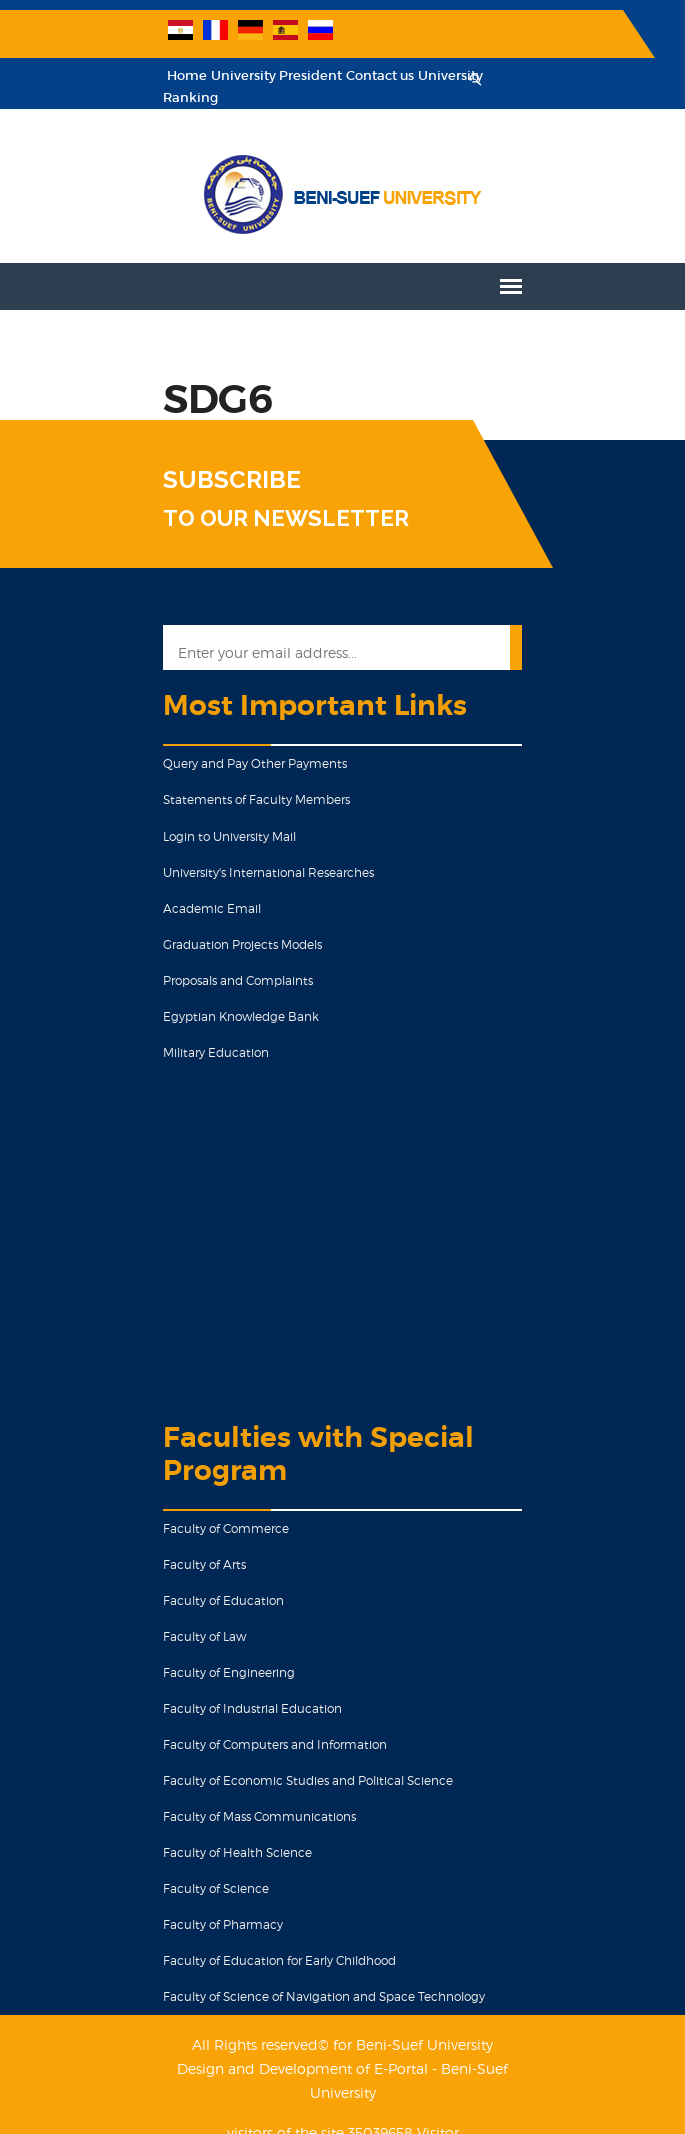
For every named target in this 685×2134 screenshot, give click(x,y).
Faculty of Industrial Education (222, 1687)
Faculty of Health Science (207, 1831)
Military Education (186, 1031)
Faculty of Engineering (199, 1651)
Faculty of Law (174, 1615)
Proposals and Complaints (208, 959)
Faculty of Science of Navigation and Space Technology (294, 1975)
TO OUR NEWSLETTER (256, 497)
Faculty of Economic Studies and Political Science (278, 1759)
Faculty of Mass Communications (229, 1795)
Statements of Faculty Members (226, 778)
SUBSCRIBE (202, 459)
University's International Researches (238, 851)
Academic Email (182, 887)
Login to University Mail (199, 815)
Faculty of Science (186, 1867)
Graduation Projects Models (212, 923)
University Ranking (449, 76)
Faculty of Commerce (196, 1507)
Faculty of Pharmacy (193, 1903)
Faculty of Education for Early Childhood (249, 1939)
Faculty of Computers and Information (245, 1723)
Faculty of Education (193, 1579)
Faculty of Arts (174, 1543)
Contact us (350, 76)
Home (157, 76)
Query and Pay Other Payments (225, 742)
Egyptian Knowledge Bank (211, 995)
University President (246, 76)
